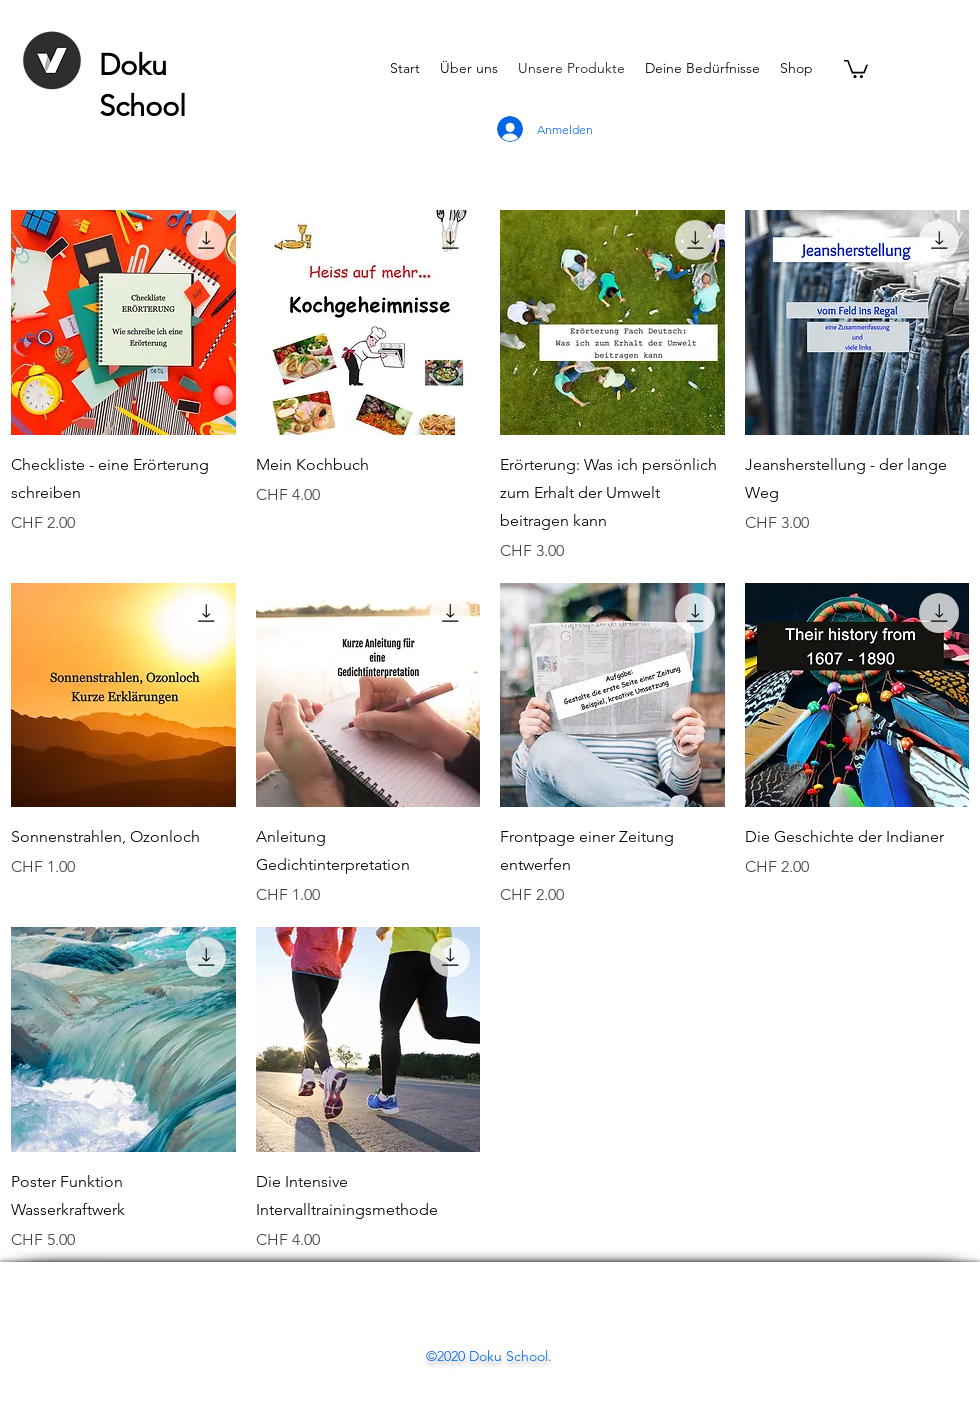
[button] (856, 68)
